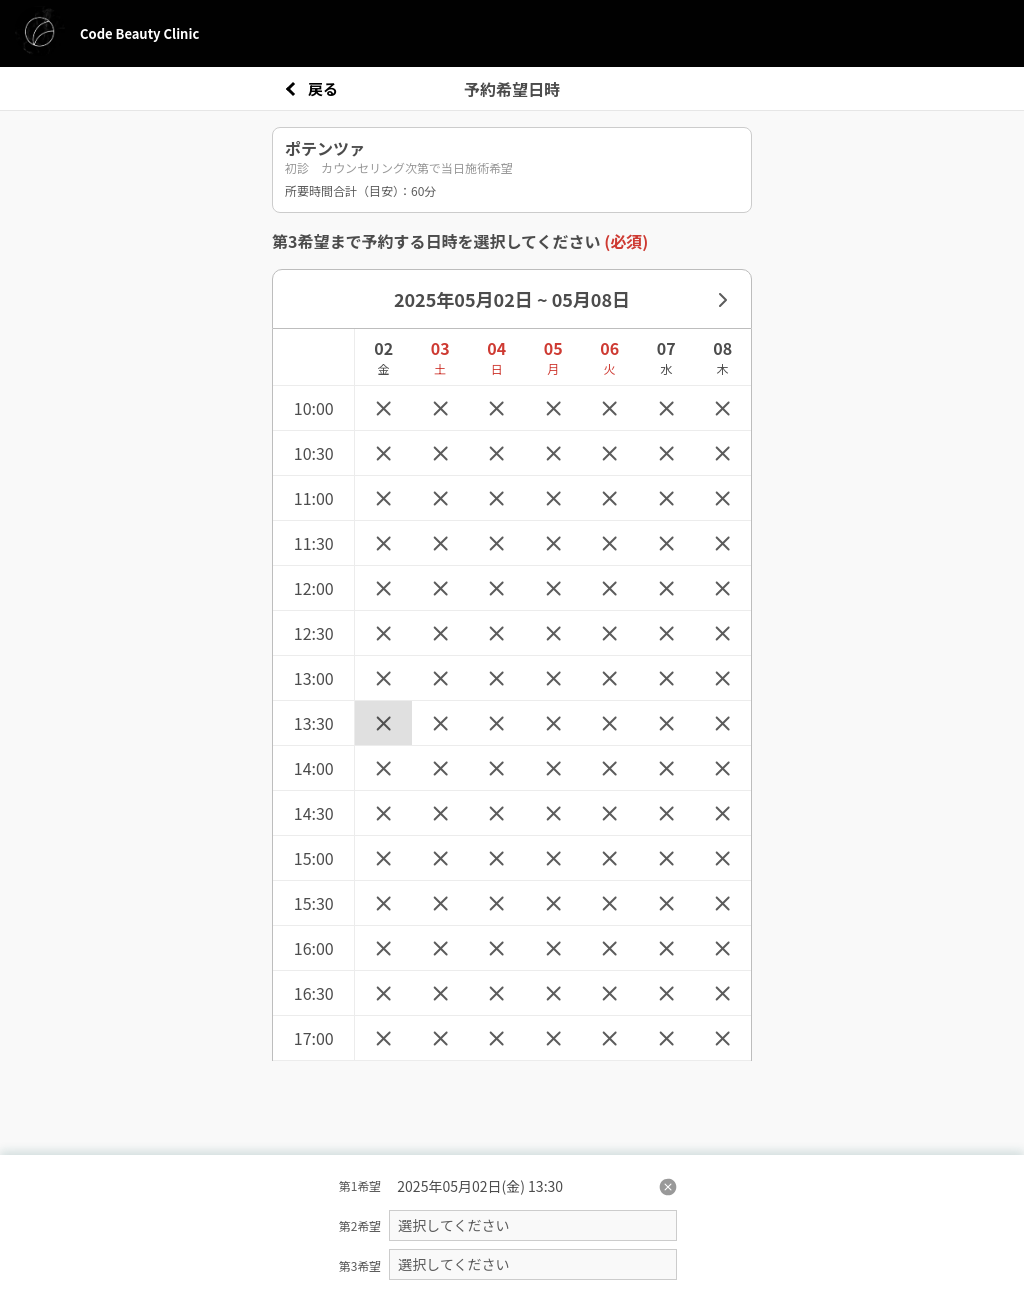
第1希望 (360, 1185)
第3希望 (360, 1265)
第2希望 (360, 1225)
